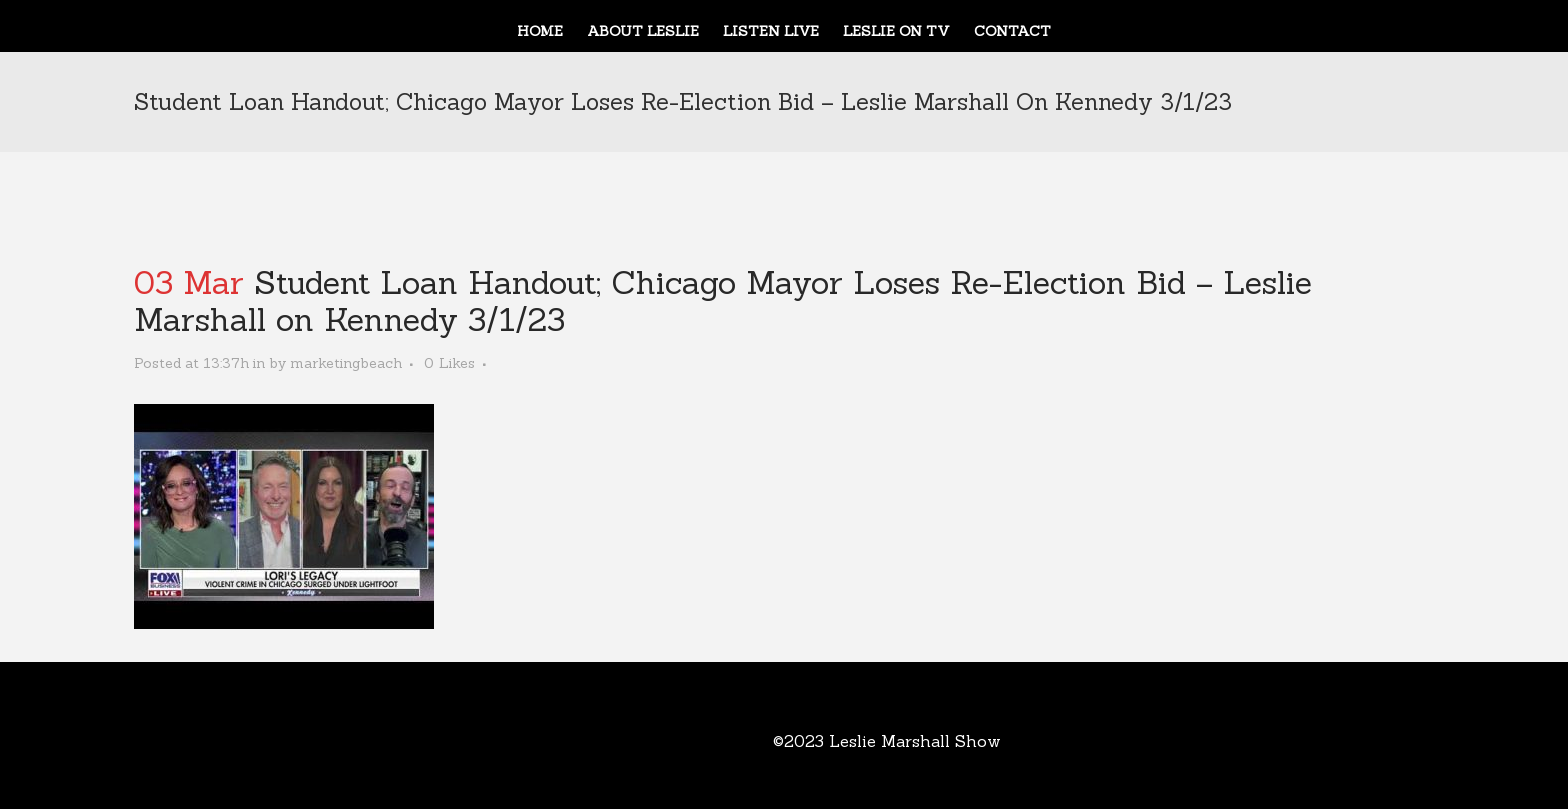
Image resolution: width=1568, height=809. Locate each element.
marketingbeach (346, 363)
